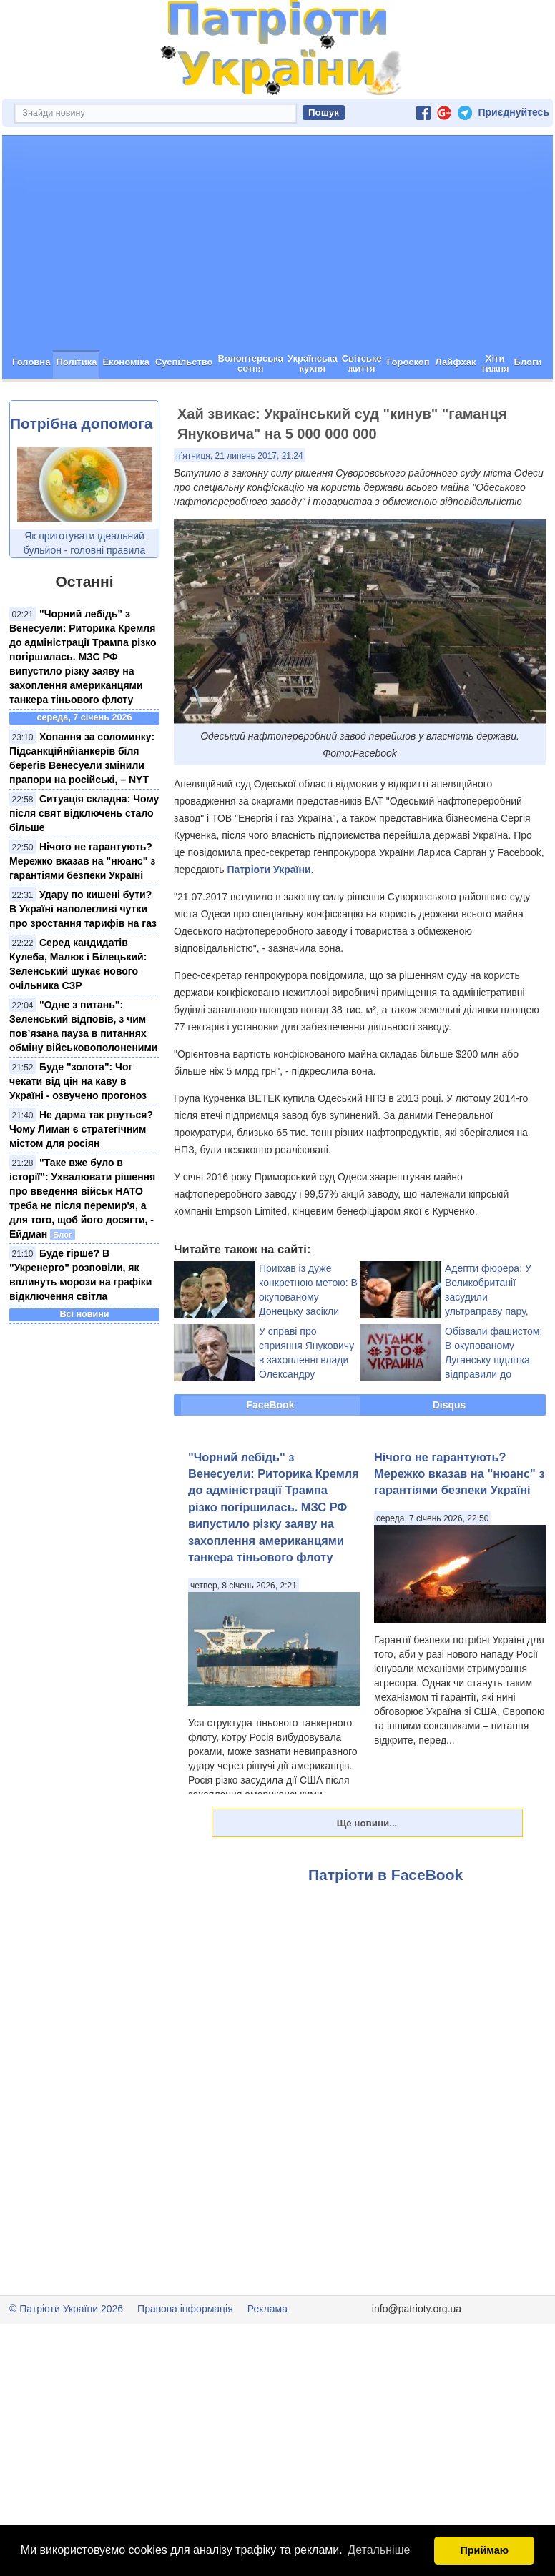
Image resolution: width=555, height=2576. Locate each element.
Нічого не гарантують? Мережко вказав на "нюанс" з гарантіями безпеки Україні (82, 861)
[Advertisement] (277, 243)
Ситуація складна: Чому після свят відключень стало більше (84, 813)
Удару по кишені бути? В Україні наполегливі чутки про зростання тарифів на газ (83, 909)
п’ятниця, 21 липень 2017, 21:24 (239, 456)
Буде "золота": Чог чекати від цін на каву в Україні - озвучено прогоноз (78, 1081)
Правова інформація (185, 2308)
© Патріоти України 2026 (66, 2308)
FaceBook (271, 1405)
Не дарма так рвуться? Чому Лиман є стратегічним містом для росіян (81, 1129)
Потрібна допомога (81, 423)
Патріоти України (268, 869)
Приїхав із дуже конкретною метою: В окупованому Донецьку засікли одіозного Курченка (308, 1297)
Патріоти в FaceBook (385, 1874)
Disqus (449, 1405)
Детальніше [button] (379, 2550)
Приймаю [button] (484, 2550)
